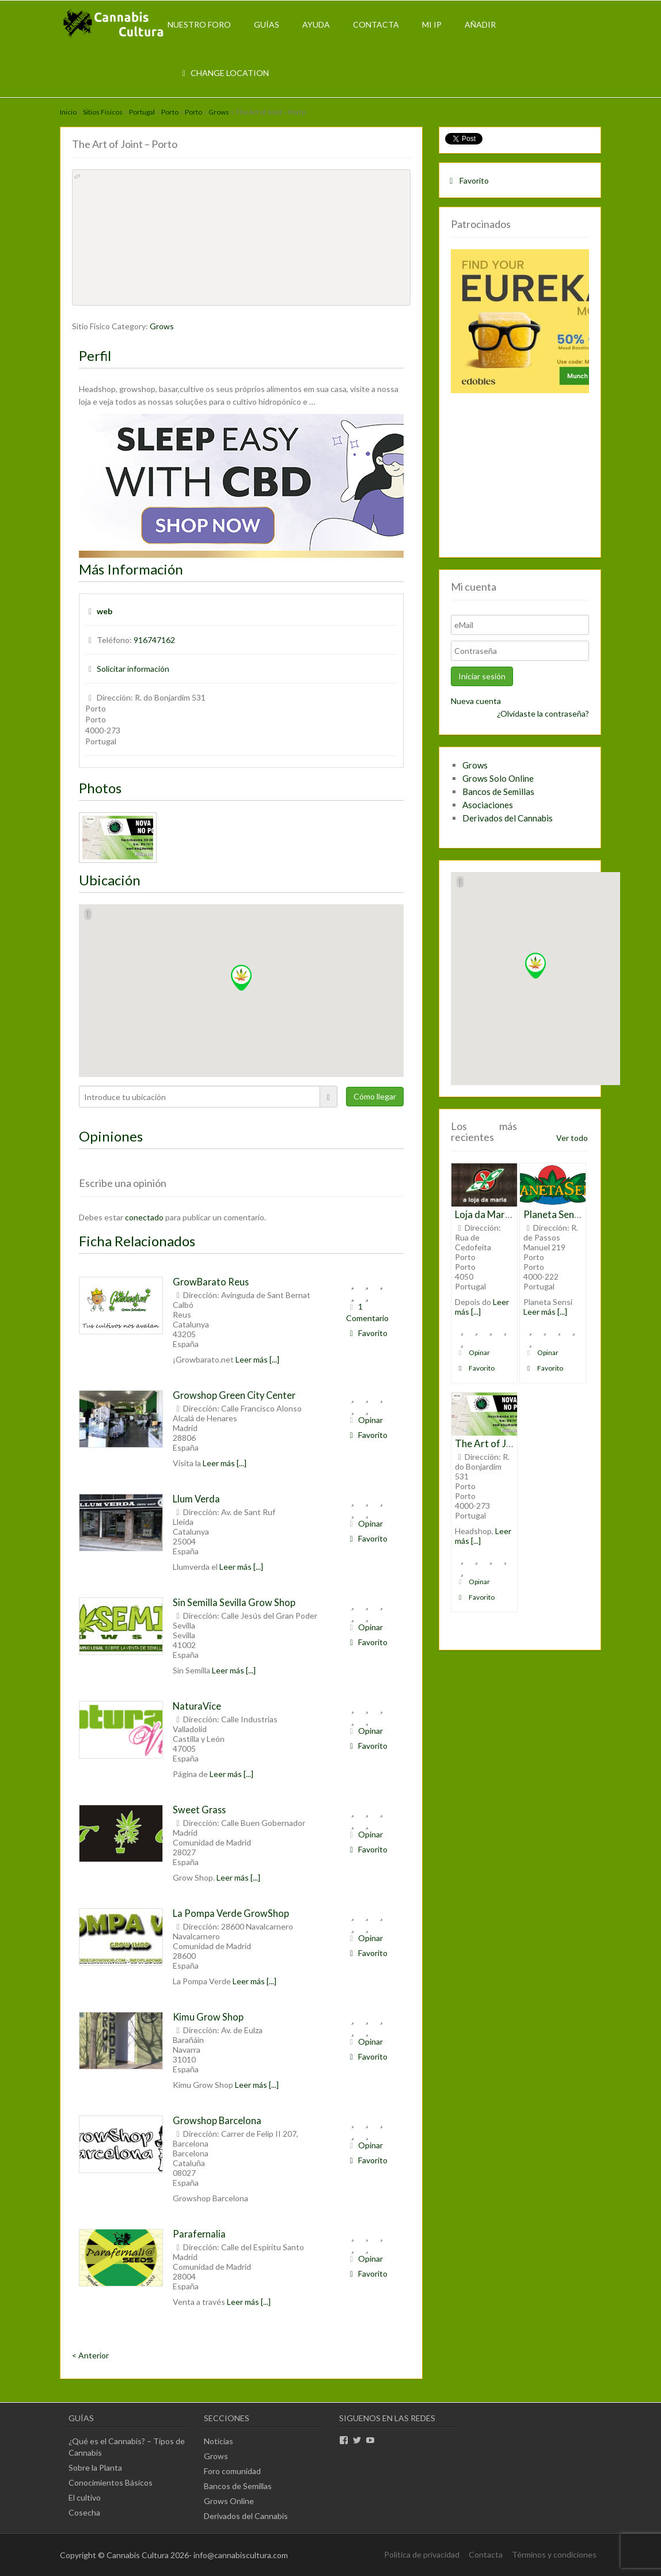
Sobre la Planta (95, 2467)
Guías (266, 24)
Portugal (142, 112)
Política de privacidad (421, 2554)
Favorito (367, 1333)
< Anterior (90, 2355)
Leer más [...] (257, 1359)
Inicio (68, 112)
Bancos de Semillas (498, 791)
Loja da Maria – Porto (501, 1214)
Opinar (364, 1420)
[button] (241, 978)
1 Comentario (367, 1312)
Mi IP (432, 24)
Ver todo (572, 1138)
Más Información (131, 569)
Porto (169, 112)
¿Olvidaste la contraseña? (543, 713)
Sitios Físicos (103, 112)
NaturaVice (197, 1705)
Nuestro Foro (199, 24)
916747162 (154, 640)
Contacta (376, 24)
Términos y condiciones (554, 2554)
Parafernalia (199, 2233)
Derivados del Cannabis (507, 818)
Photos (100, 787)
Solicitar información (133, 669)
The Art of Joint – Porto (506, 1443)
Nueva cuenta (476, 701)
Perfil (95, 355)
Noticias (218, 2441)
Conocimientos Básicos (111, 2482)
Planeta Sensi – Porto (569, 1214)
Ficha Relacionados (137, 1240)
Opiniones (111, 1136)
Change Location (224, 73)
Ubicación (109, 880)
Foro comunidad (232, 2471)
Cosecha (84, 2512)
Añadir (480, 24)
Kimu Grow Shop (208, 2016)
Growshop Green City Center (234, 1395)
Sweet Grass (199, 1809)
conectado (144, 1217)
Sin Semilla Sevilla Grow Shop (234, 1602)
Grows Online (229, 2501)
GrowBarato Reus (211, 1281)
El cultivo (85, 2497)
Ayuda (316, 24)
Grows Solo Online (498, 778)
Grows (218, 112)
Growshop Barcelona (217, 2120)
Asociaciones (487, 805)
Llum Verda (196, 1498)
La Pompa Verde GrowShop (231, 1913)
